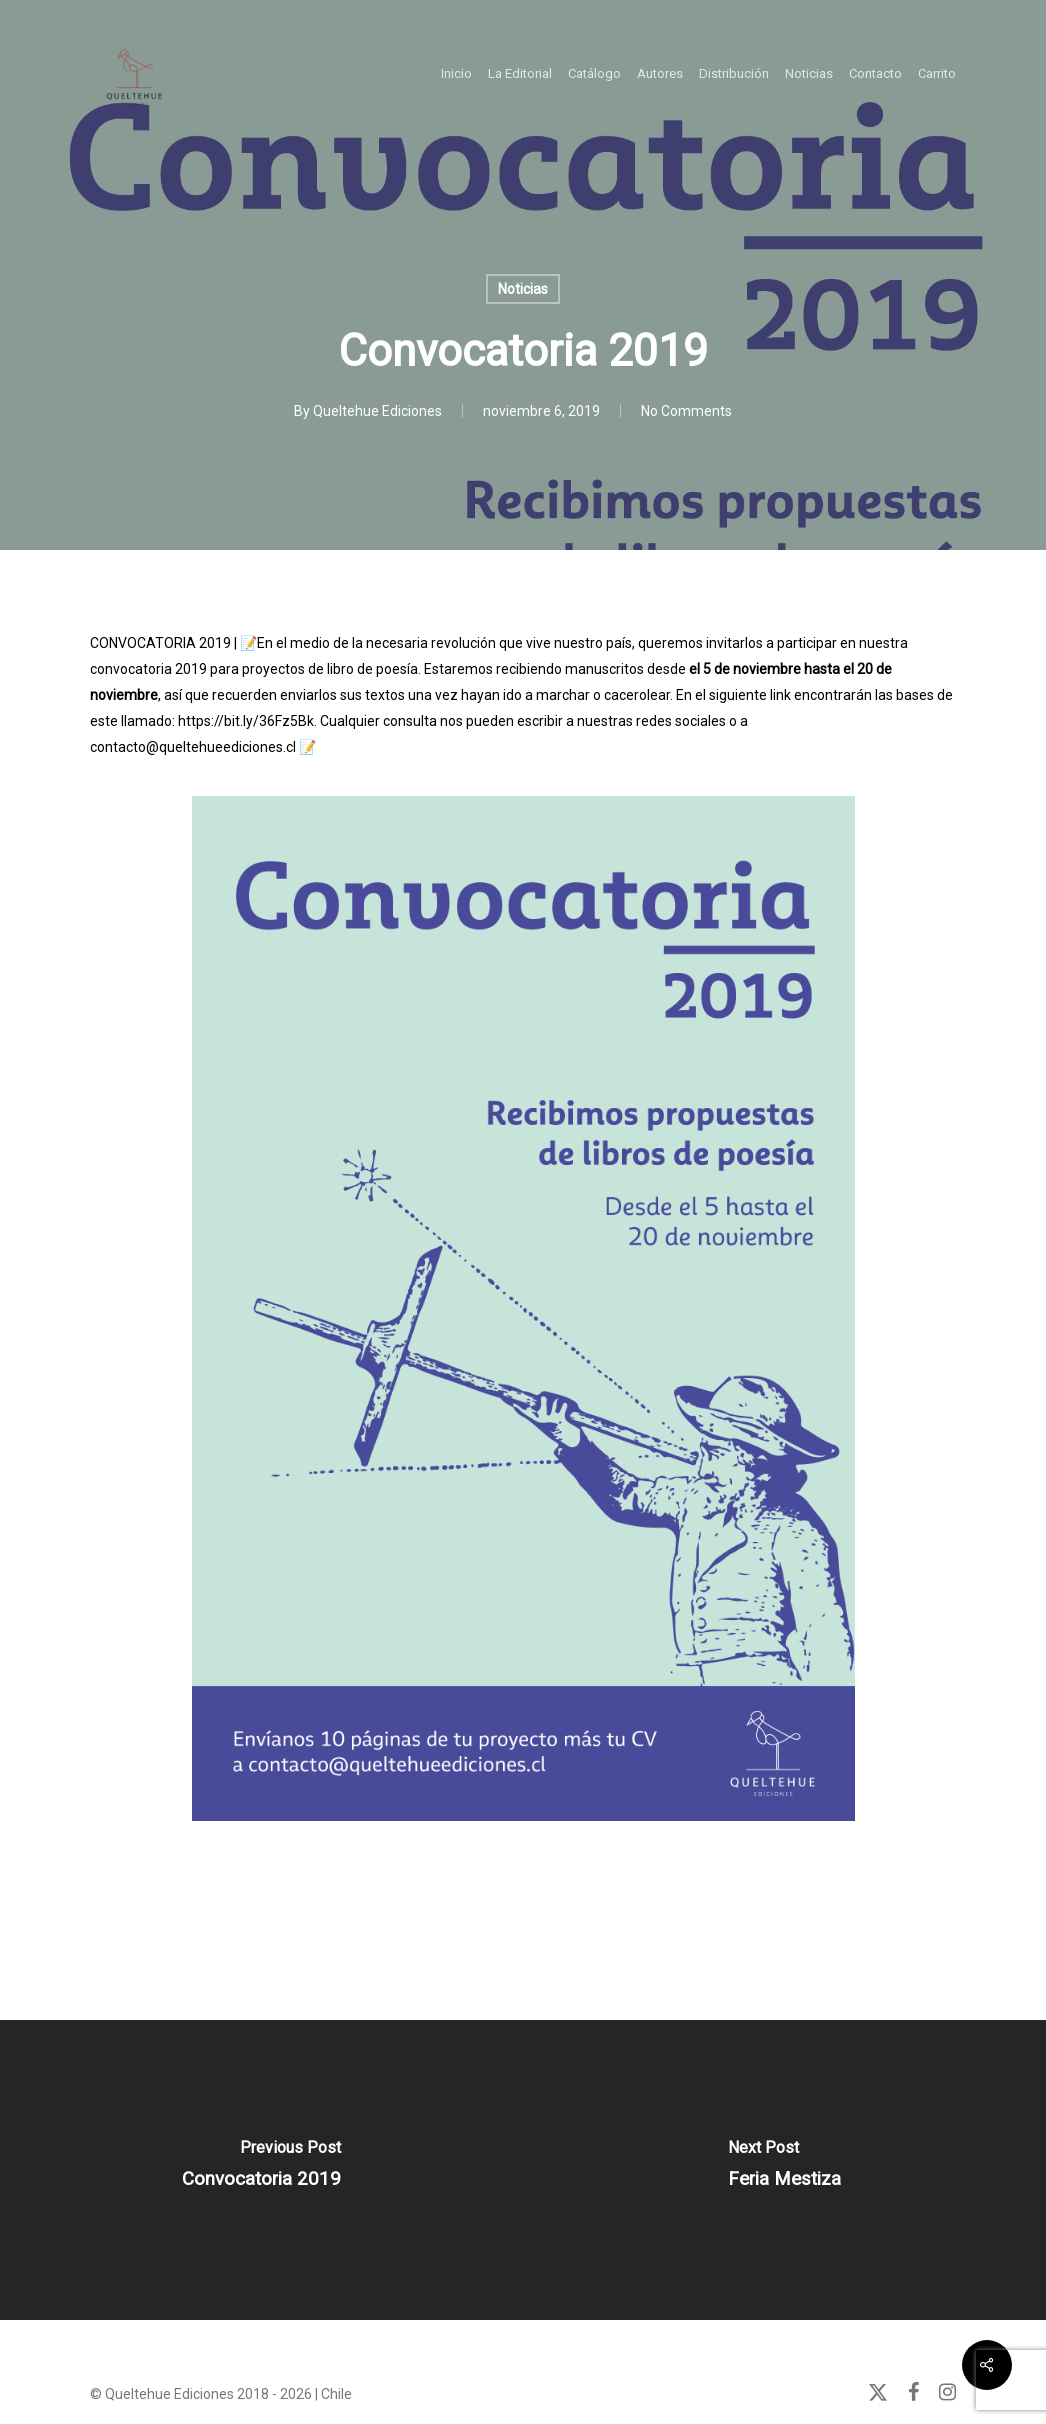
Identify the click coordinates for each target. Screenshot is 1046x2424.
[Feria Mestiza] (784, 2170)
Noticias (523, 289)
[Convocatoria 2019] (261, 2170)
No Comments (686, 411)
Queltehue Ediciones (377, 411)
